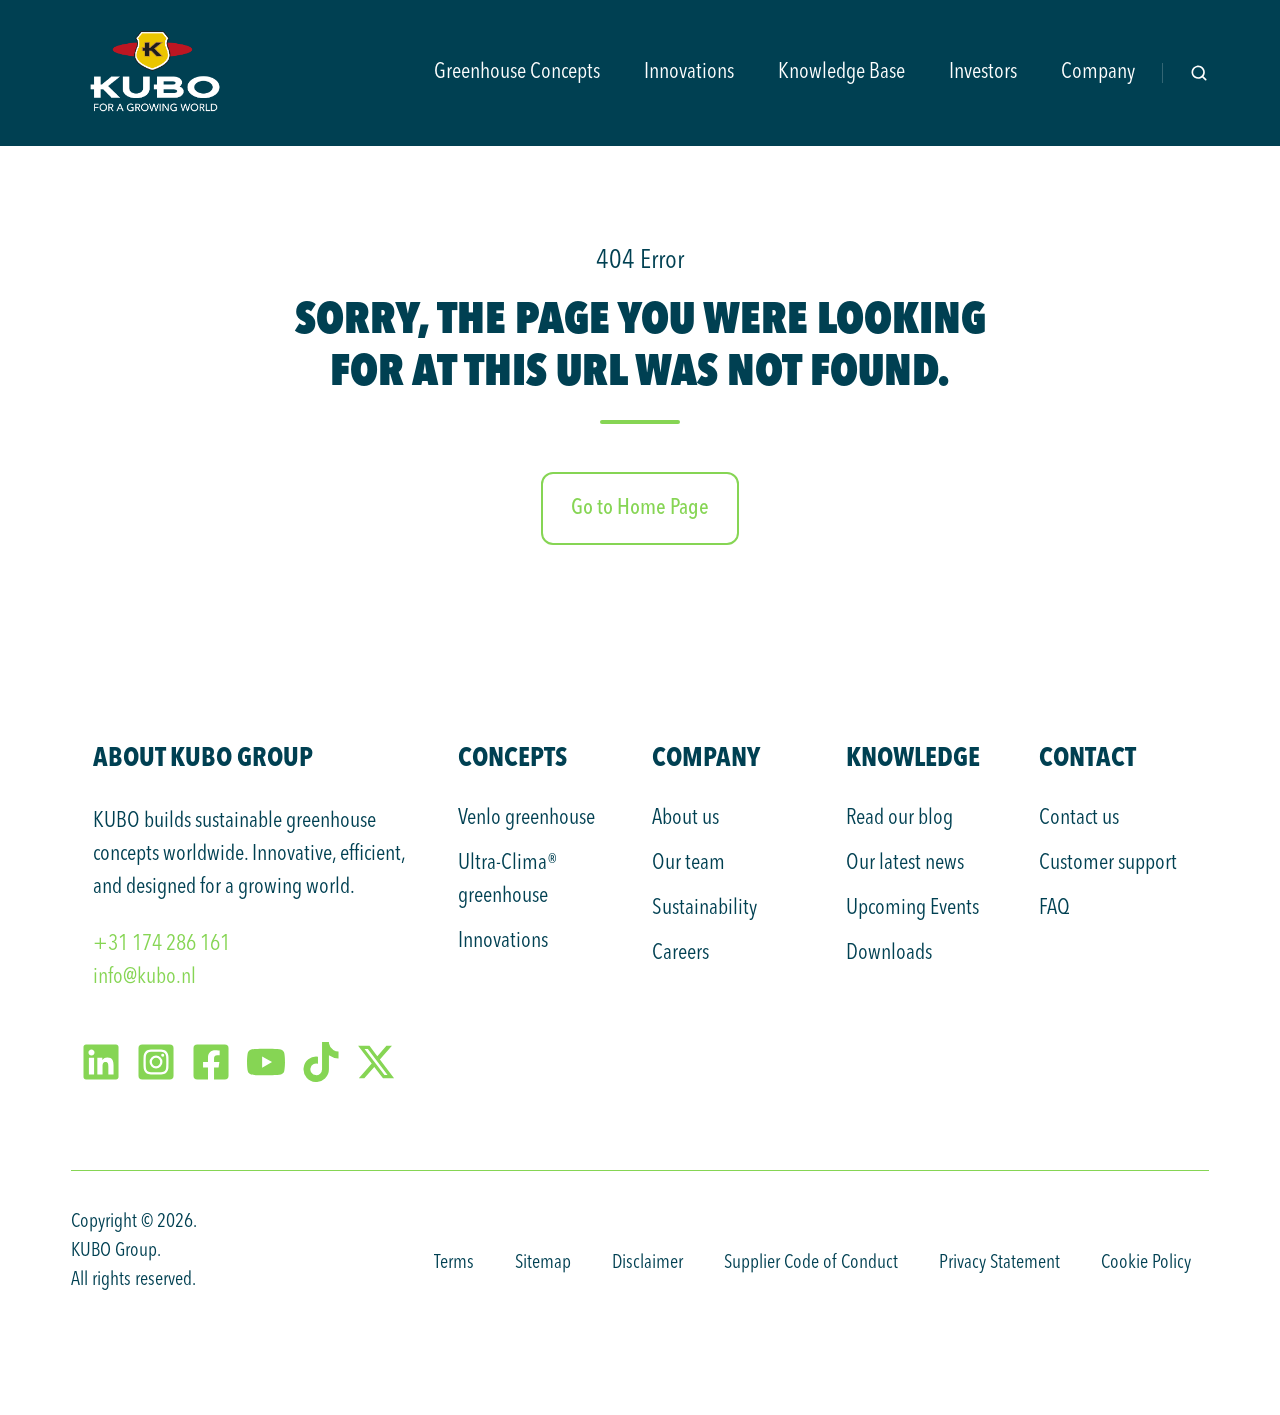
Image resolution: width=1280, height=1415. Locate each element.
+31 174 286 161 (161, 944)
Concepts (512, 756)
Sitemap (543, 1263)
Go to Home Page (640, 508)
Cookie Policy (1146, 1263)
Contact (1087, 756)
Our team (688, 863)
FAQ (1054, 908)
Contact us (1079, 818)
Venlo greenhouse (526, 818)
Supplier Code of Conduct (811, 1263)
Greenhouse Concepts (517, 72)
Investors (983, 72)
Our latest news (905, 863)
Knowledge (913, 756)
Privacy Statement (999, 1263)
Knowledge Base (841, 72)
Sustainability (704, 908)
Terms (454, 1263)
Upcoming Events (912, 908)
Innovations (689, 72)
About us (685, 818)
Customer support (1108, 863)
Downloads (889, 953)
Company (1098, 72)
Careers (680, 953)
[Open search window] (1199, 73)
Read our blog (899, 818)
